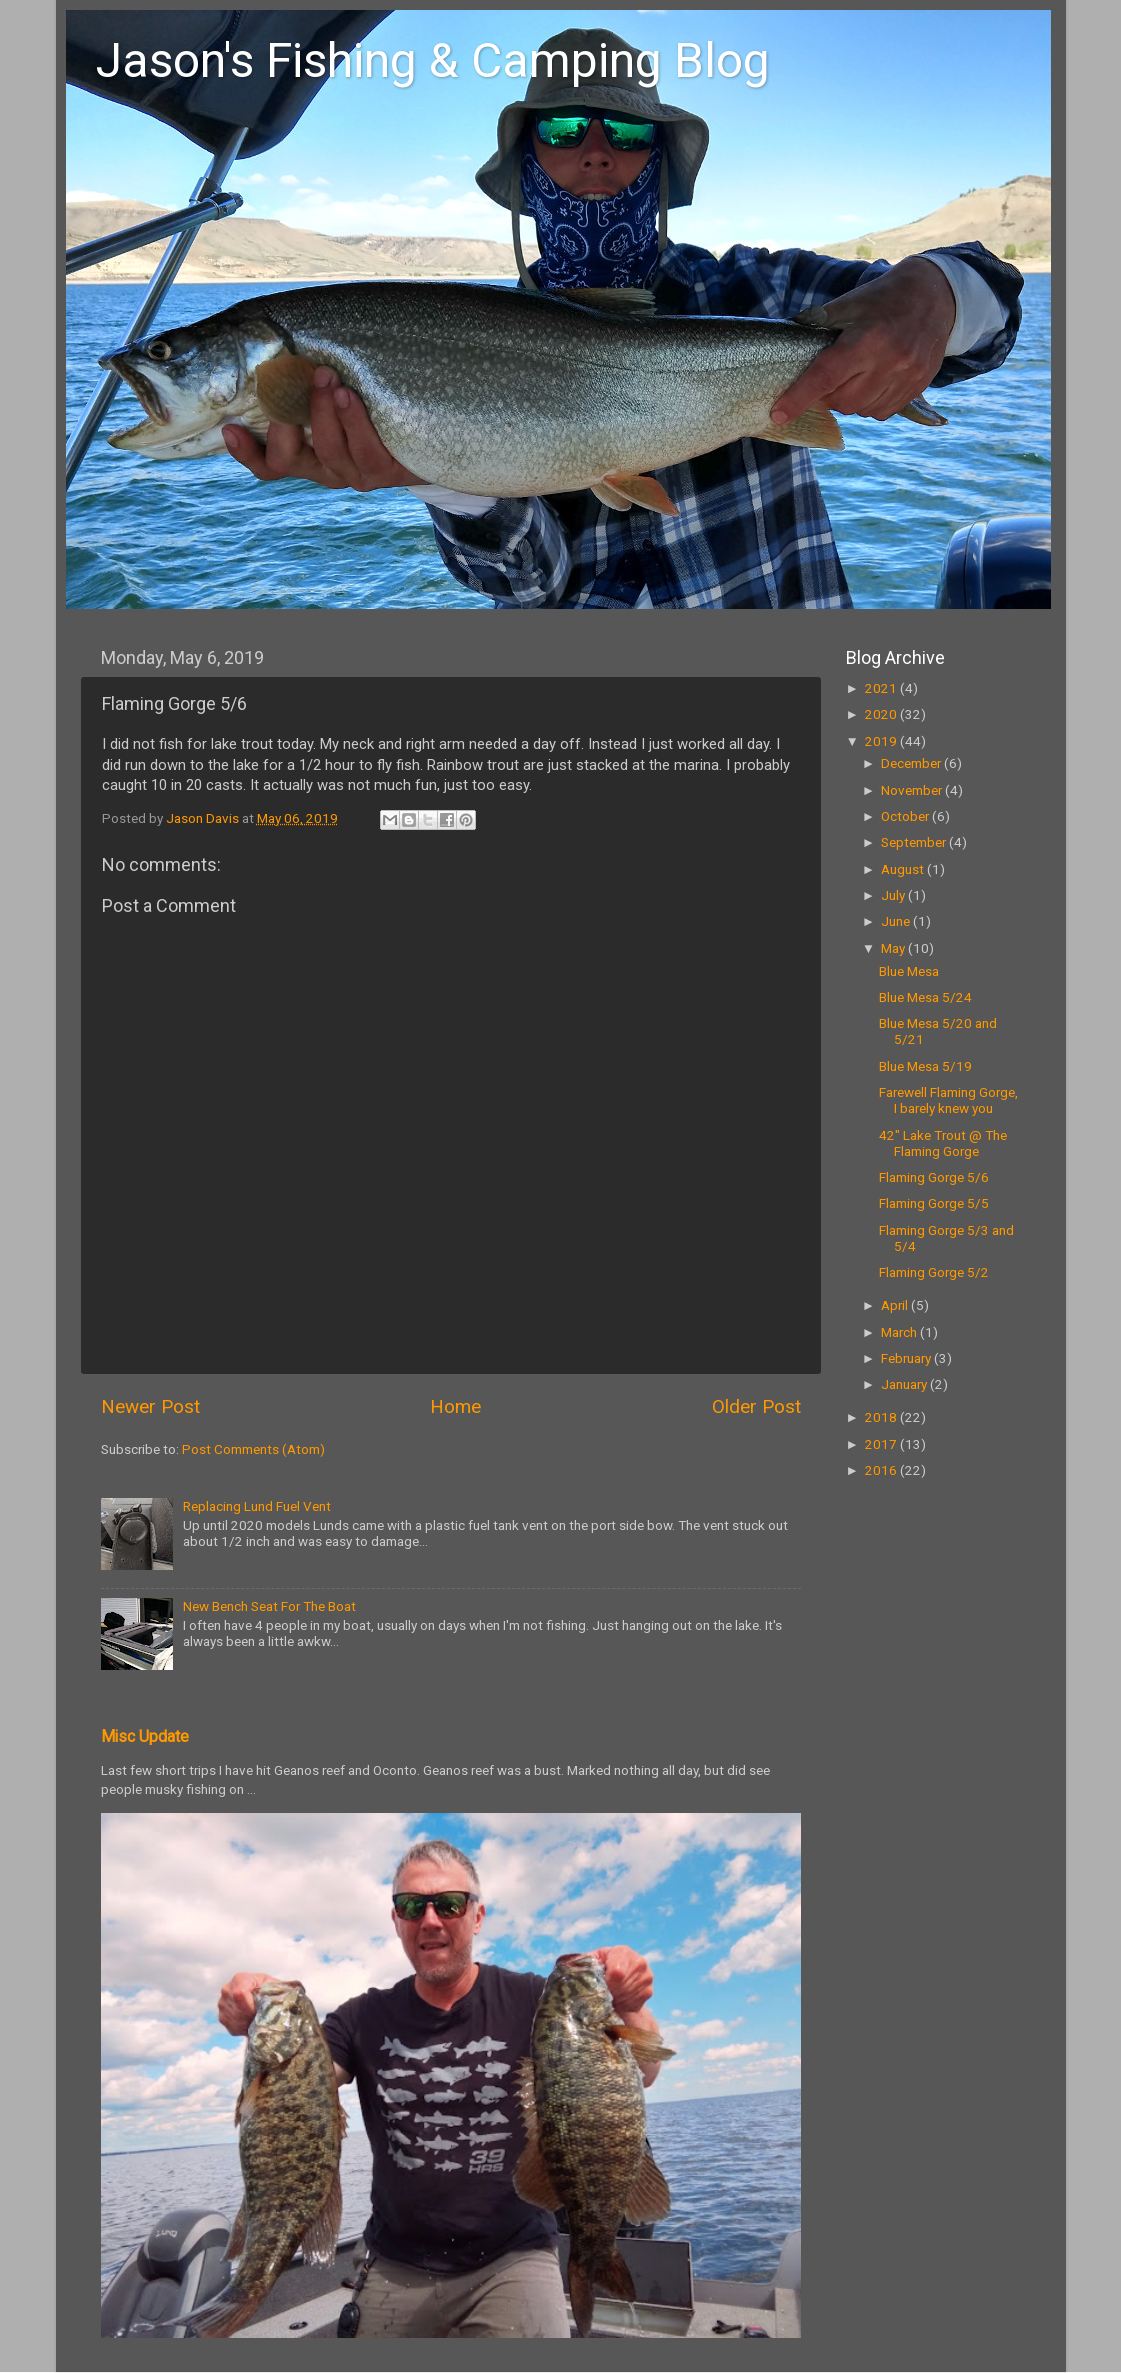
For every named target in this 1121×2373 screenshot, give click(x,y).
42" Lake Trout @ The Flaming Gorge (943, 1143)
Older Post (756, 1406)
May (894, 948)
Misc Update (145, 1736)
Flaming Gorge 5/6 (934, 1177)
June (897, 921)
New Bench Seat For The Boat (269, 1606)
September (915, 842)
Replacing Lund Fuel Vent (257, 1506)
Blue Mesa (909, 971)
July (894, 895)
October (906, 816)
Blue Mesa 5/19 (925, 1066)
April (896, 1305)
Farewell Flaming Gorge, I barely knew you (948, 1100)
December (912, 763)
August (904, 869)
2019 (882, 741)
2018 (882, 1417)
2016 (882, 1470)
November (913, 790)
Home (455, 1406)
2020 (882, 714)
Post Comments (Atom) (253, 1449)
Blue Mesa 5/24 (925, 997)
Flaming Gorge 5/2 (934, 1272)
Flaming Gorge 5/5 (934, 1203)
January (905, 1384)
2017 (882, 1444)
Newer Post (150, 1406)
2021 (882, 688)
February (907, 1358)
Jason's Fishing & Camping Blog (433, 60)
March (900, 1332)
